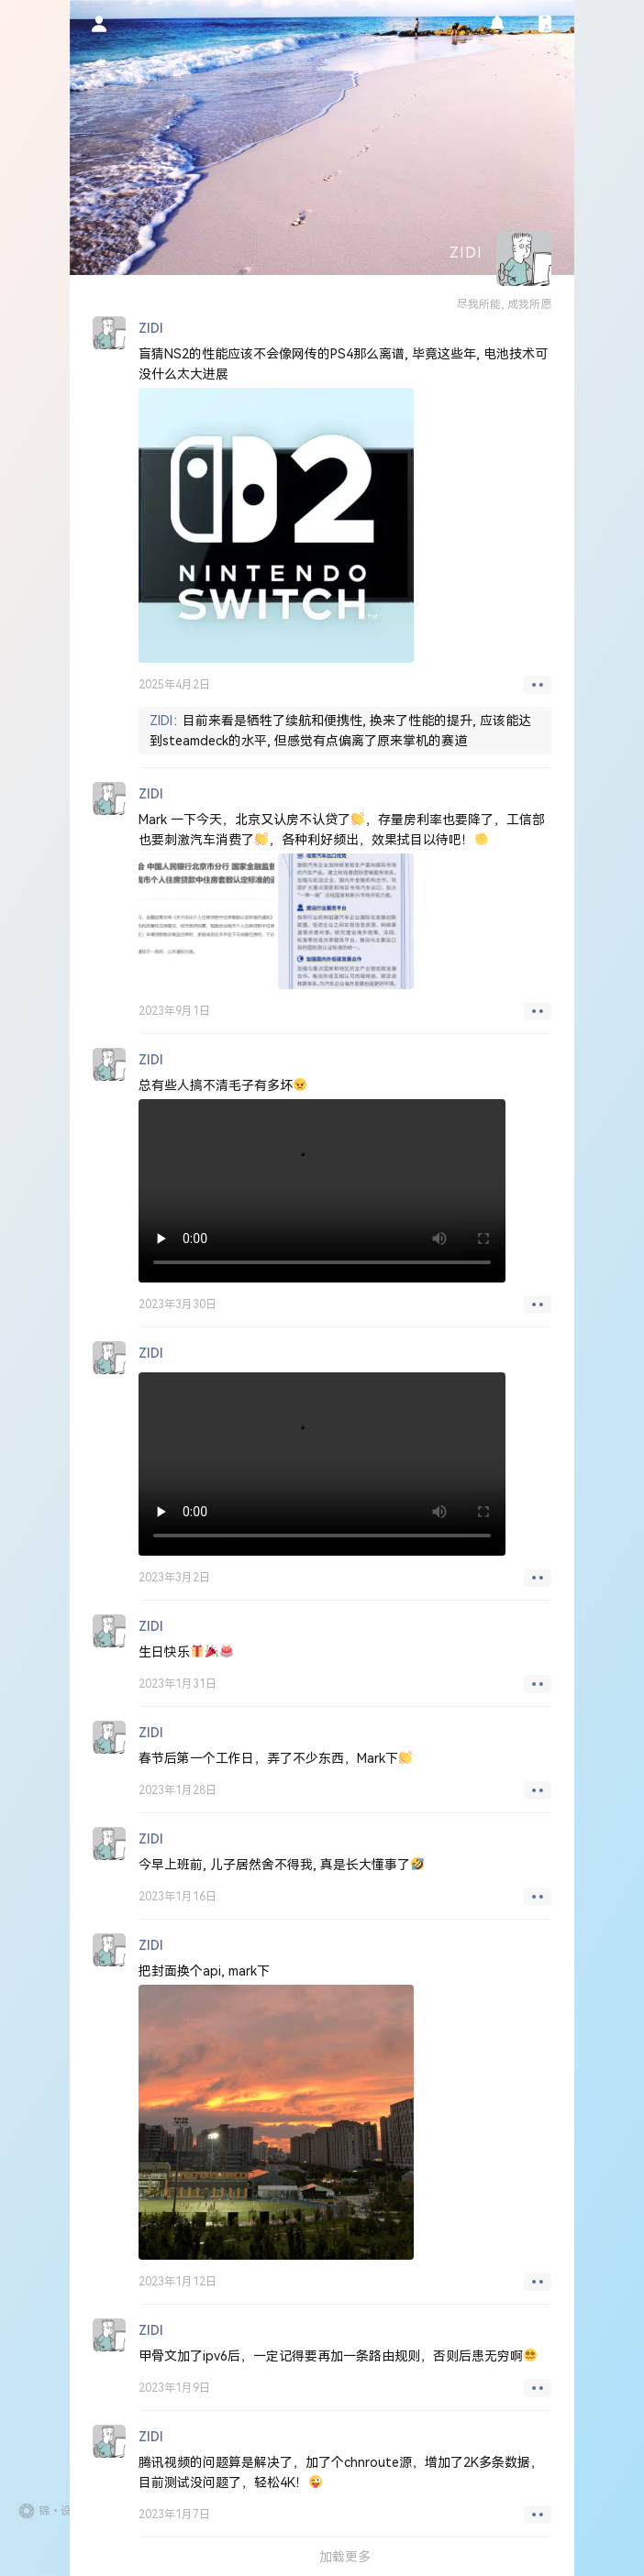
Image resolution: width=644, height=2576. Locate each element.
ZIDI (161, 720)
